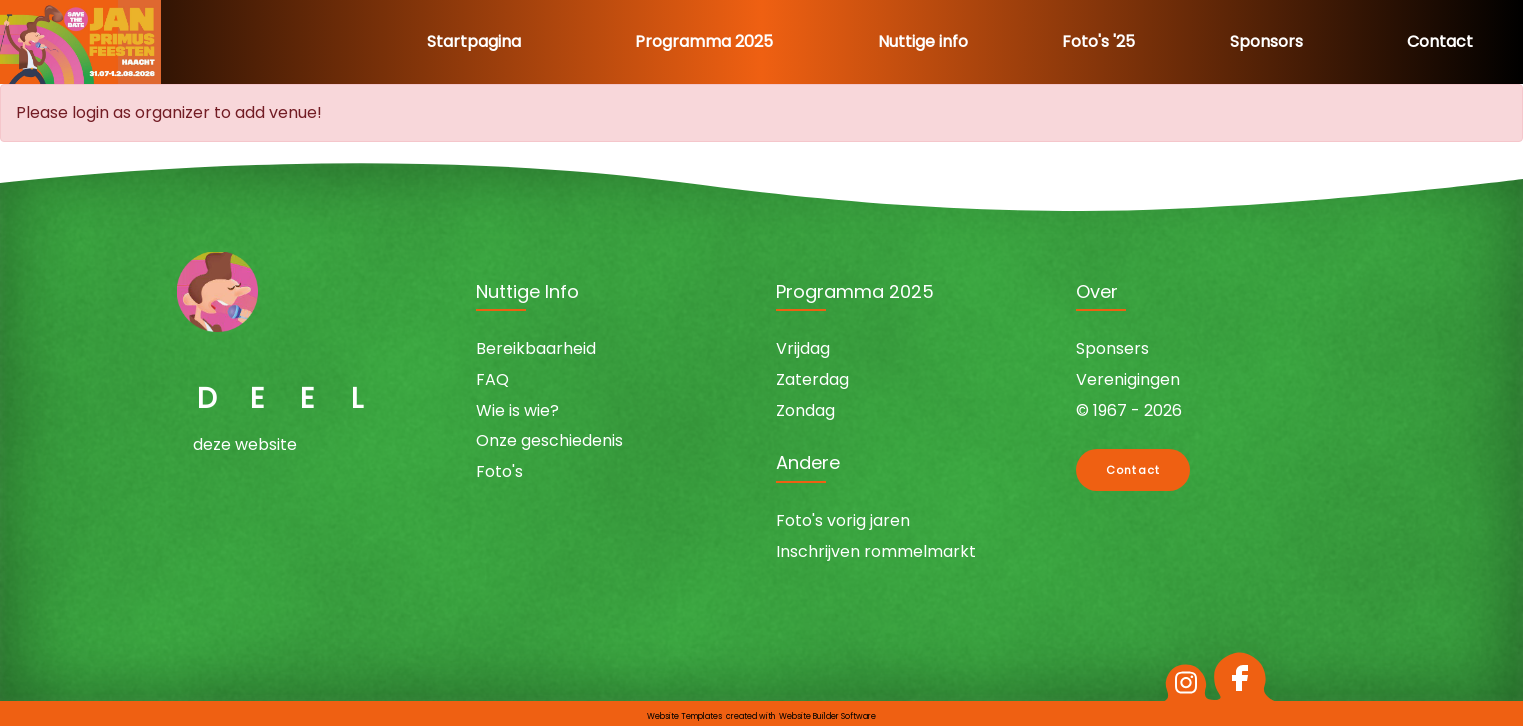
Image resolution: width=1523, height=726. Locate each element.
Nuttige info (923, 41)
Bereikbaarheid (536, 348)
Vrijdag (803, 348)
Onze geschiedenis (549, 440)
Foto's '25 (1098, 41)
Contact (1440, 41)
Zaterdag (812, 379)
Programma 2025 (704, 41)
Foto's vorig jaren (843, 520)
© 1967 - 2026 (1129, 410)
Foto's (499, 471)
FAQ (492, 379)
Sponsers (1112, 348)
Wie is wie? (517, 410)
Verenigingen (1128, 379)
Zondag (805, 410)
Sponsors (1266, 41)
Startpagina (474, 41)
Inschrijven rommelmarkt (876, 551)
